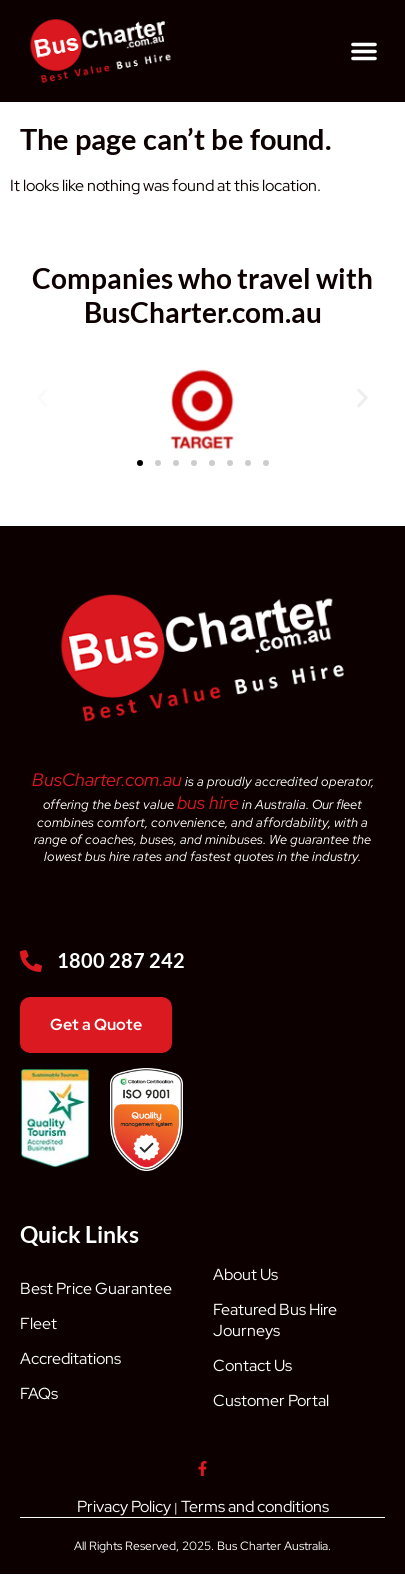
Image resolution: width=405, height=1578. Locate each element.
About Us (245, 1274)
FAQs (39, 1393)
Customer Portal (271, 1400)
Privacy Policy (124, 1506)
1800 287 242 (121, 960)
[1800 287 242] (31, 961)
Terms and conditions (255, 1506)
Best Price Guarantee (96, 1288)
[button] (364, 51)
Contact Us (252, 1365)
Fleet (38, 1323)
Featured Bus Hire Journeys (275, 1320)
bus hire (208, 802)
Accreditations (70, 1358)
